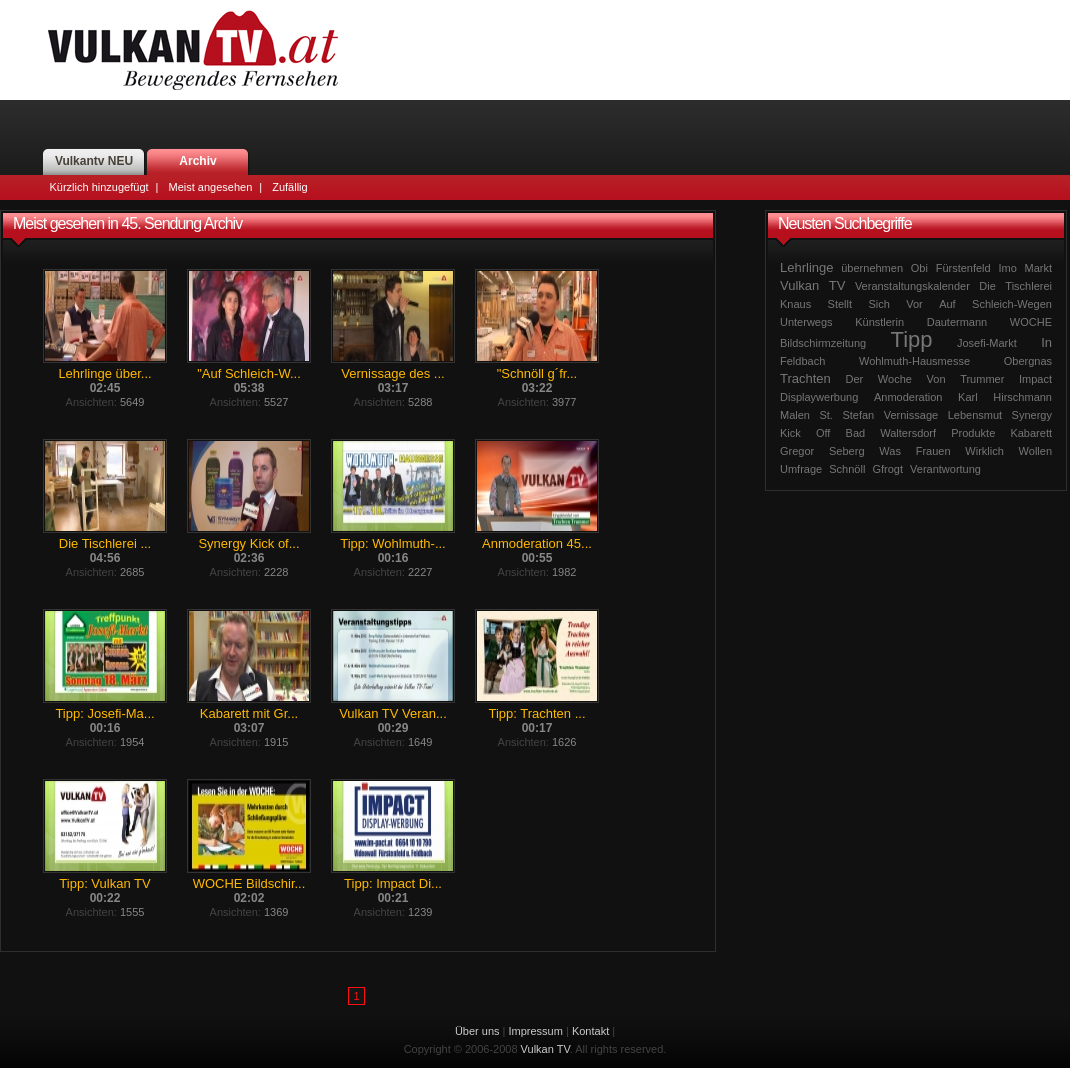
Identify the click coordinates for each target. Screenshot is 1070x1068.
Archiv (197, 161)
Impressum (536, 1031)
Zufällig (289, 187)
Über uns (477, 1031)
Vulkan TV (193, 50)
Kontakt (590, 1031)
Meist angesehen (210, 187)
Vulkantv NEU (94, 161)
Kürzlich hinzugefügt (99, 187)
